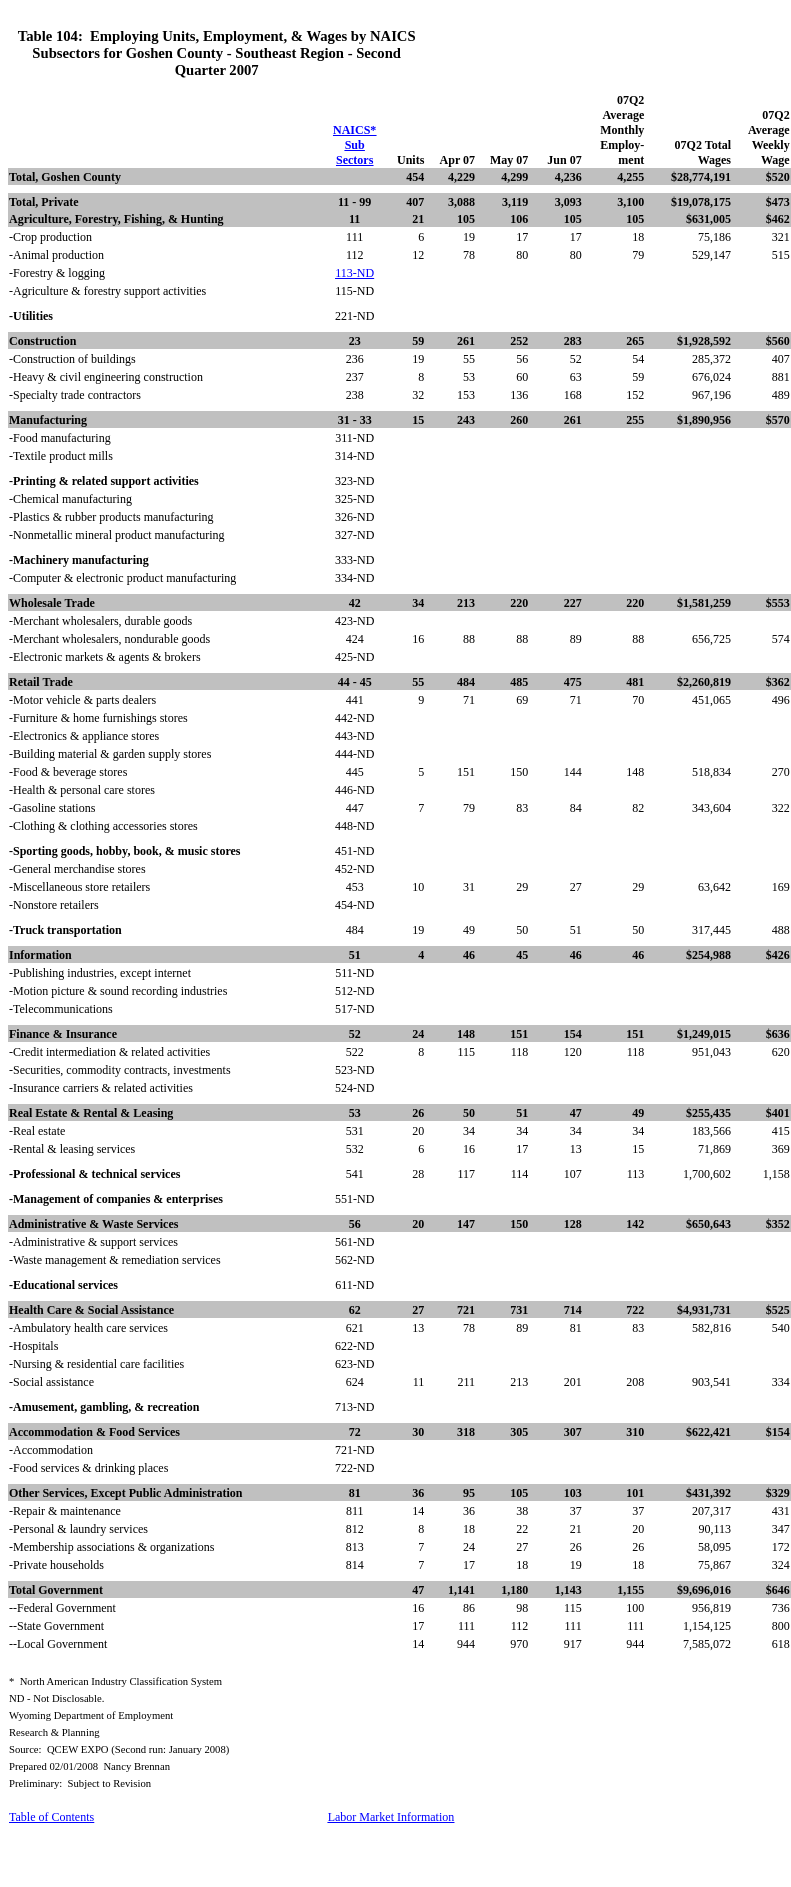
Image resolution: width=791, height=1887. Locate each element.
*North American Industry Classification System (115, 1681)
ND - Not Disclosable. (56, 1698)
